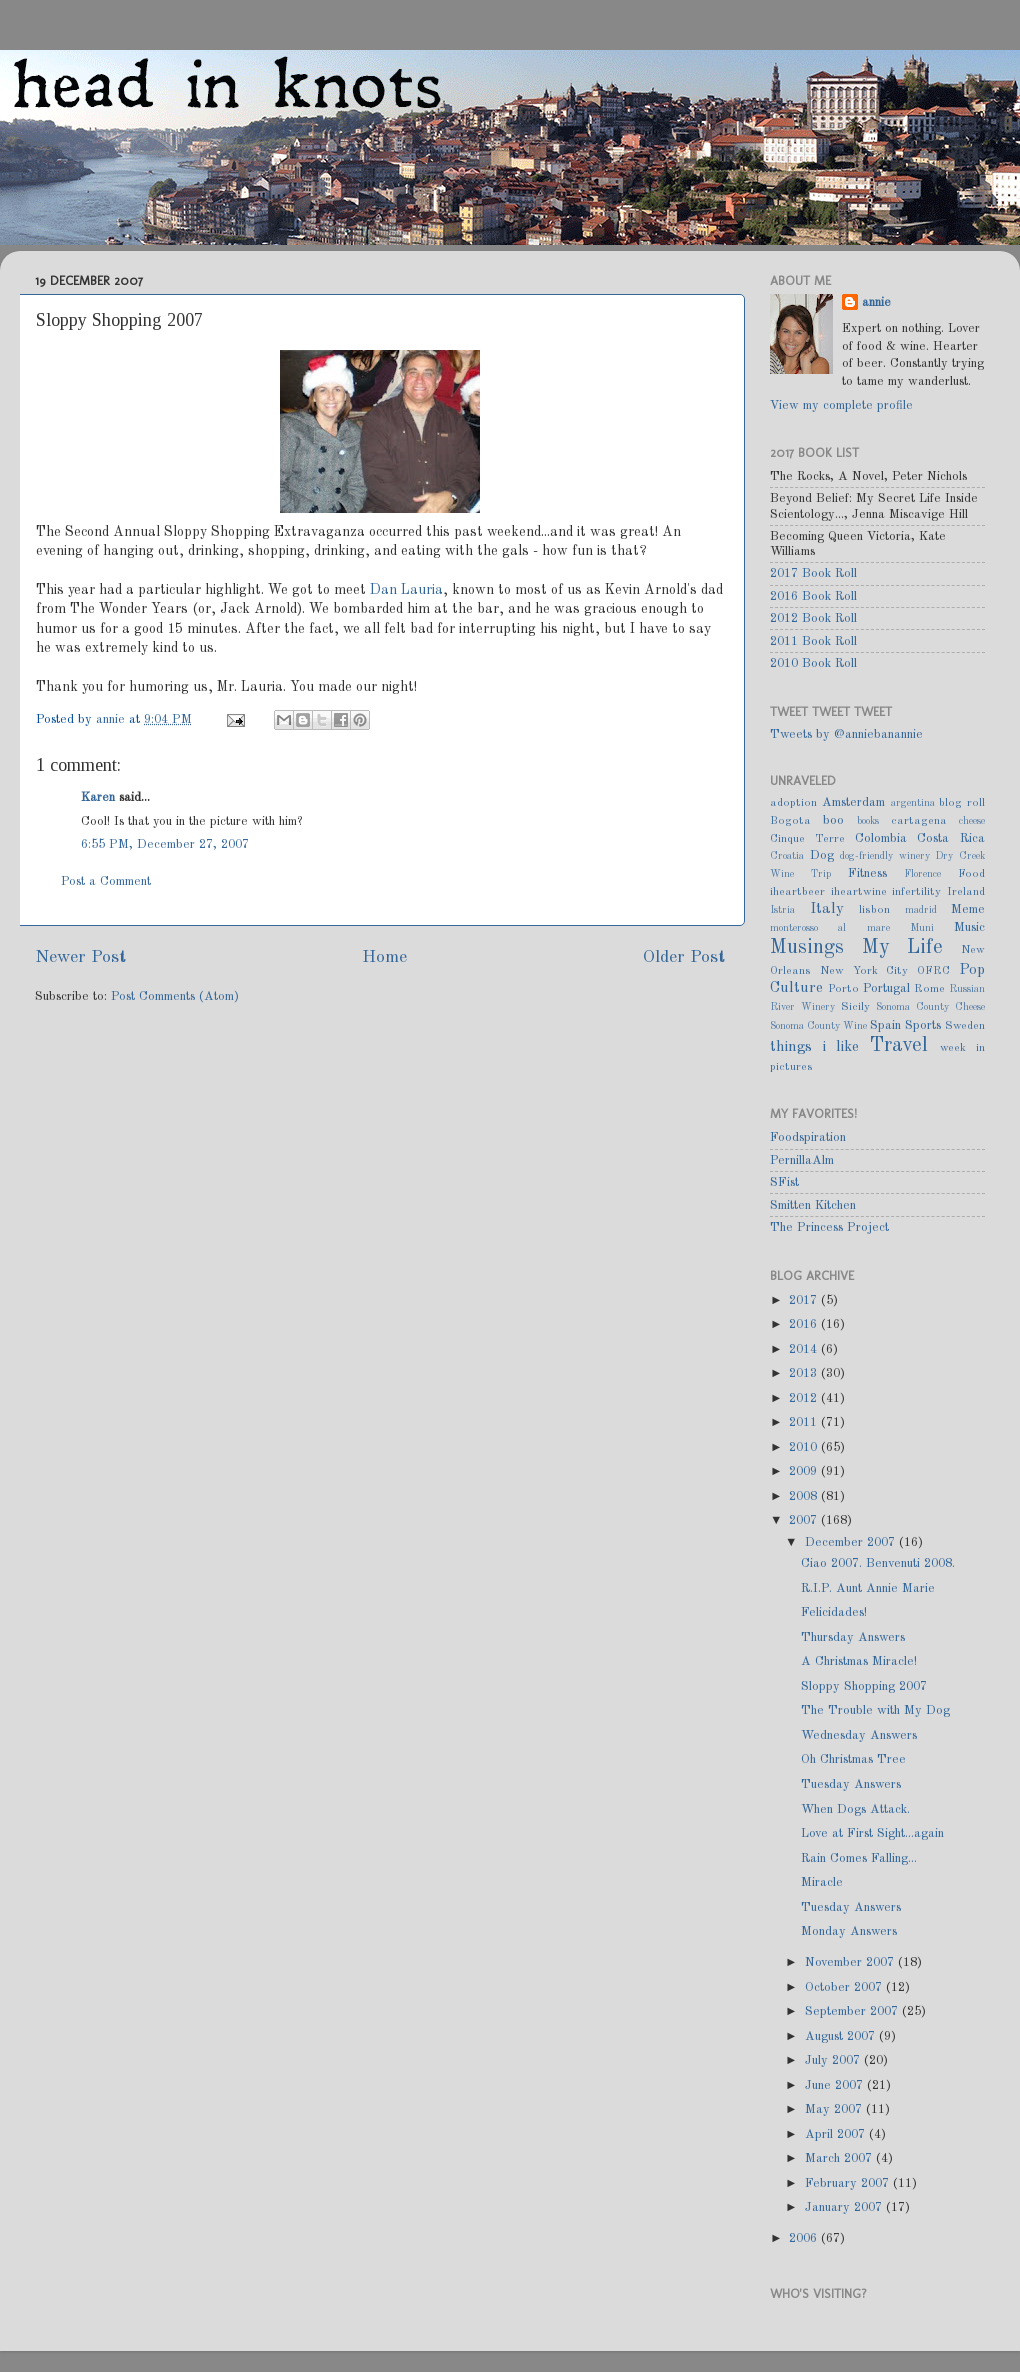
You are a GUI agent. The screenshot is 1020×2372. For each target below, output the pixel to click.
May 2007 (835, 2109)
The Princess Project (829, 1227)
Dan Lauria (406, 590)
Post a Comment (106, 881)
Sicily (855, 1007)
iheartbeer (797, 892)
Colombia (881, 838)
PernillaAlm (802, 1160)
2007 (805, 1520)
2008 (805, 1496)
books (868, 821)
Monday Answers (849, 1931)
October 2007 (845, 1987)
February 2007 (849, 2183)
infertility (916, 892)
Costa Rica (951, 838)
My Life (903, 948)
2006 (805, 2238)
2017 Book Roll (813, 573)
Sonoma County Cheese (930, 1007)
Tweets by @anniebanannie (846, 734)
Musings (807, 948)
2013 (805, 1373)
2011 (805, 1422)
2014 (805, 1349)
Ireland (966, 892)
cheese (972, 821)
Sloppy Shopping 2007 (864, 1686)
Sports (923, 1025)
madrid (921, 910)
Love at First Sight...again (872, 1833)
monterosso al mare (830, 928)
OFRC (933, 971)
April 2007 (837, 2134)
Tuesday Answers (851, 1784)
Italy (827, 909)
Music (969, 927)
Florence (922, 874)
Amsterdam (853, 802)
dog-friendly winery (885, 856)
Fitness (867, 873)
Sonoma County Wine (818, 1026)
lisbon (874, 910)
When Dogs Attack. (855, 1809)
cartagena (919, 821)
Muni (922, 928)
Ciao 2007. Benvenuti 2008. (878, 1563)
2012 (805, 1398)
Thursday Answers (853, 1637)
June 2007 (836, 2085)
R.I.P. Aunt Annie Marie (868, 1588)
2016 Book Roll (813, 596)
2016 (805, 1324)
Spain (885, 1025)
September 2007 (853, 2011)
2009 (805, 1471)
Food (971, 874)
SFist (784, 1182)
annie (112, 719)
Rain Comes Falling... (859, 1858)
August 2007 (842, 2036)
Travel (899, 1046)
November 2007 (851, 1962)
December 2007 (852, 1542)
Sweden (965, 1026)
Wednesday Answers (859, 1735)
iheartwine (859, 892)
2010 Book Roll (813, 663)
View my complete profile (841, 405)
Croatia (787, 856)
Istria (782, 910)
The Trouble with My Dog (875, 1710)
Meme (968, 909)
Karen (98, 797)
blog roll (962, 803)
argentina (913, 803)
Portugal (886, 988)
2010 (805, 1447)
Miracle (822, 1882)
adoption (793, 803)
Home (384, 957)
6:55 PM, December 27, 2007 (165, 844)
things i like (814, 1047)
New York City (864, 971)
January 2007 (845, 2207)
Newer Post (80, 957)
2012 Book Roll (813, 618)
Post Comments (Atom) (175, 996)
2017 (805, 1300)
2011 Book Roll (813, 641)
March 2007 (840, 2158)
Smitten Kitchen (813, 1205)
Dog (822, 855)
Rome (929, 989)
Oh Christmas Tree (853, 1759)
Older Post (684, 957)
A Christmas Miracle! (859, 1661)
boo (833, 820)
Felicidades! (834, 1612)
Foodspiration (808, 1137)
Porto (843, 989)
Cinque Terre (807, 839)
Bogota (790, 821)
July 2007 (834, 2060)
